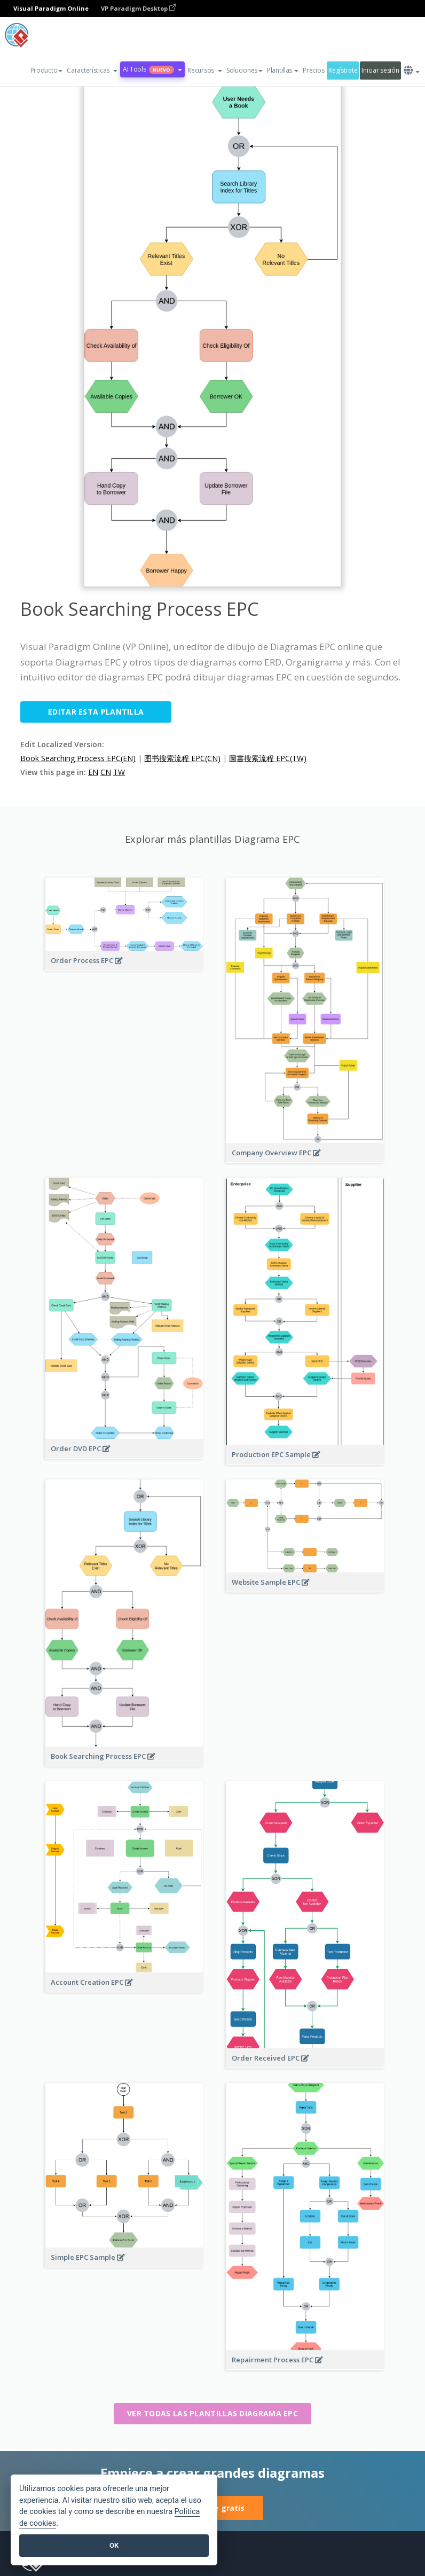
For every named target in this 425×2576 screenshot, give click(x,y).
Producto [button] (46, 70)
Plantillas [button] (282, 70)
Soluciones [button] (244, 70)
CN (105, 772)
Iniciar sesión (380, 70)
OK (114, 2545)
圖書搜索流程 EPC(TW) (267, 758)
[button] (92, 70)
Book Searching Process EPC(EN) (78, 758)
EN (93, 772)
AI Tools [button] (152, 69)
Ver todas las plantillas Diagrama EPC (212, 2413)
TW (119, 772)
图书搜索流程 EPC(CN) (182, 758)
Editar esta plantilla (96, 712)
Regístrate (342, 70)
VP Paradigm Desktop (138, 8)
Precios (313, 70)
